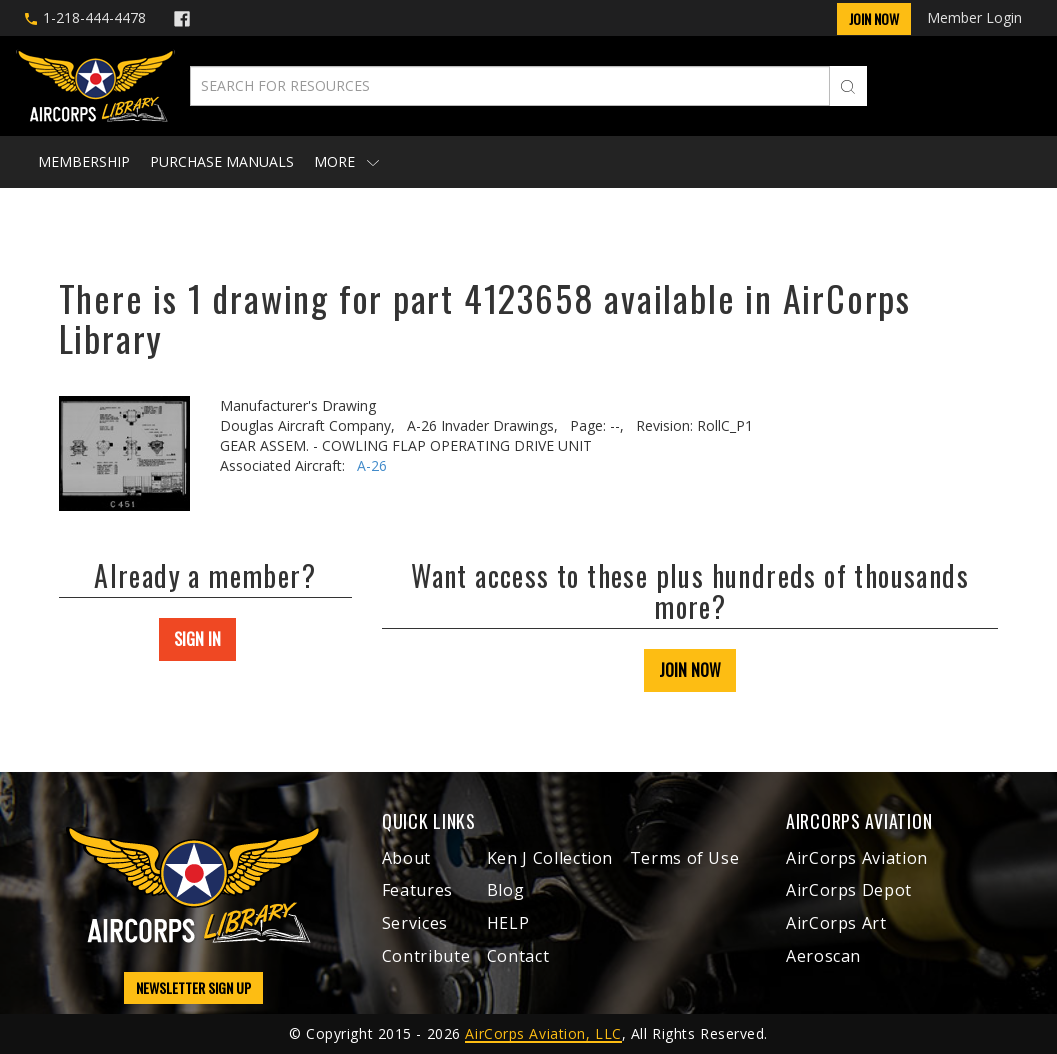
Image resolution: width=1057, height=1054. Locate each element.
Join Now (874, 18)
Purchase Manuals (222, 161)
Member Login (974, 17)
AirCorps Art (836, 923)
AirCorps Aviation (857, 858)
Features (417, 890)
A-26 (372, 465)
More (346, 161)
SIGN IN (197, 639)
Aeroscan (823, 956)
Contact (518, 956)
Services (415, 923)
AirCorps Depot (849, 890)
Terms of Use (685, 858)
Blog (506, 890)
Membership (84, 161)
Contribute (426, 956)
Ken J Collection (550, 858)
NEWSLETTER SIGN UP (193, 987)
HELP (508, 923)
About (406, 858)
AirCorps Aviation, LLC (543, 1033)
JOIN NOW (690, 670)
